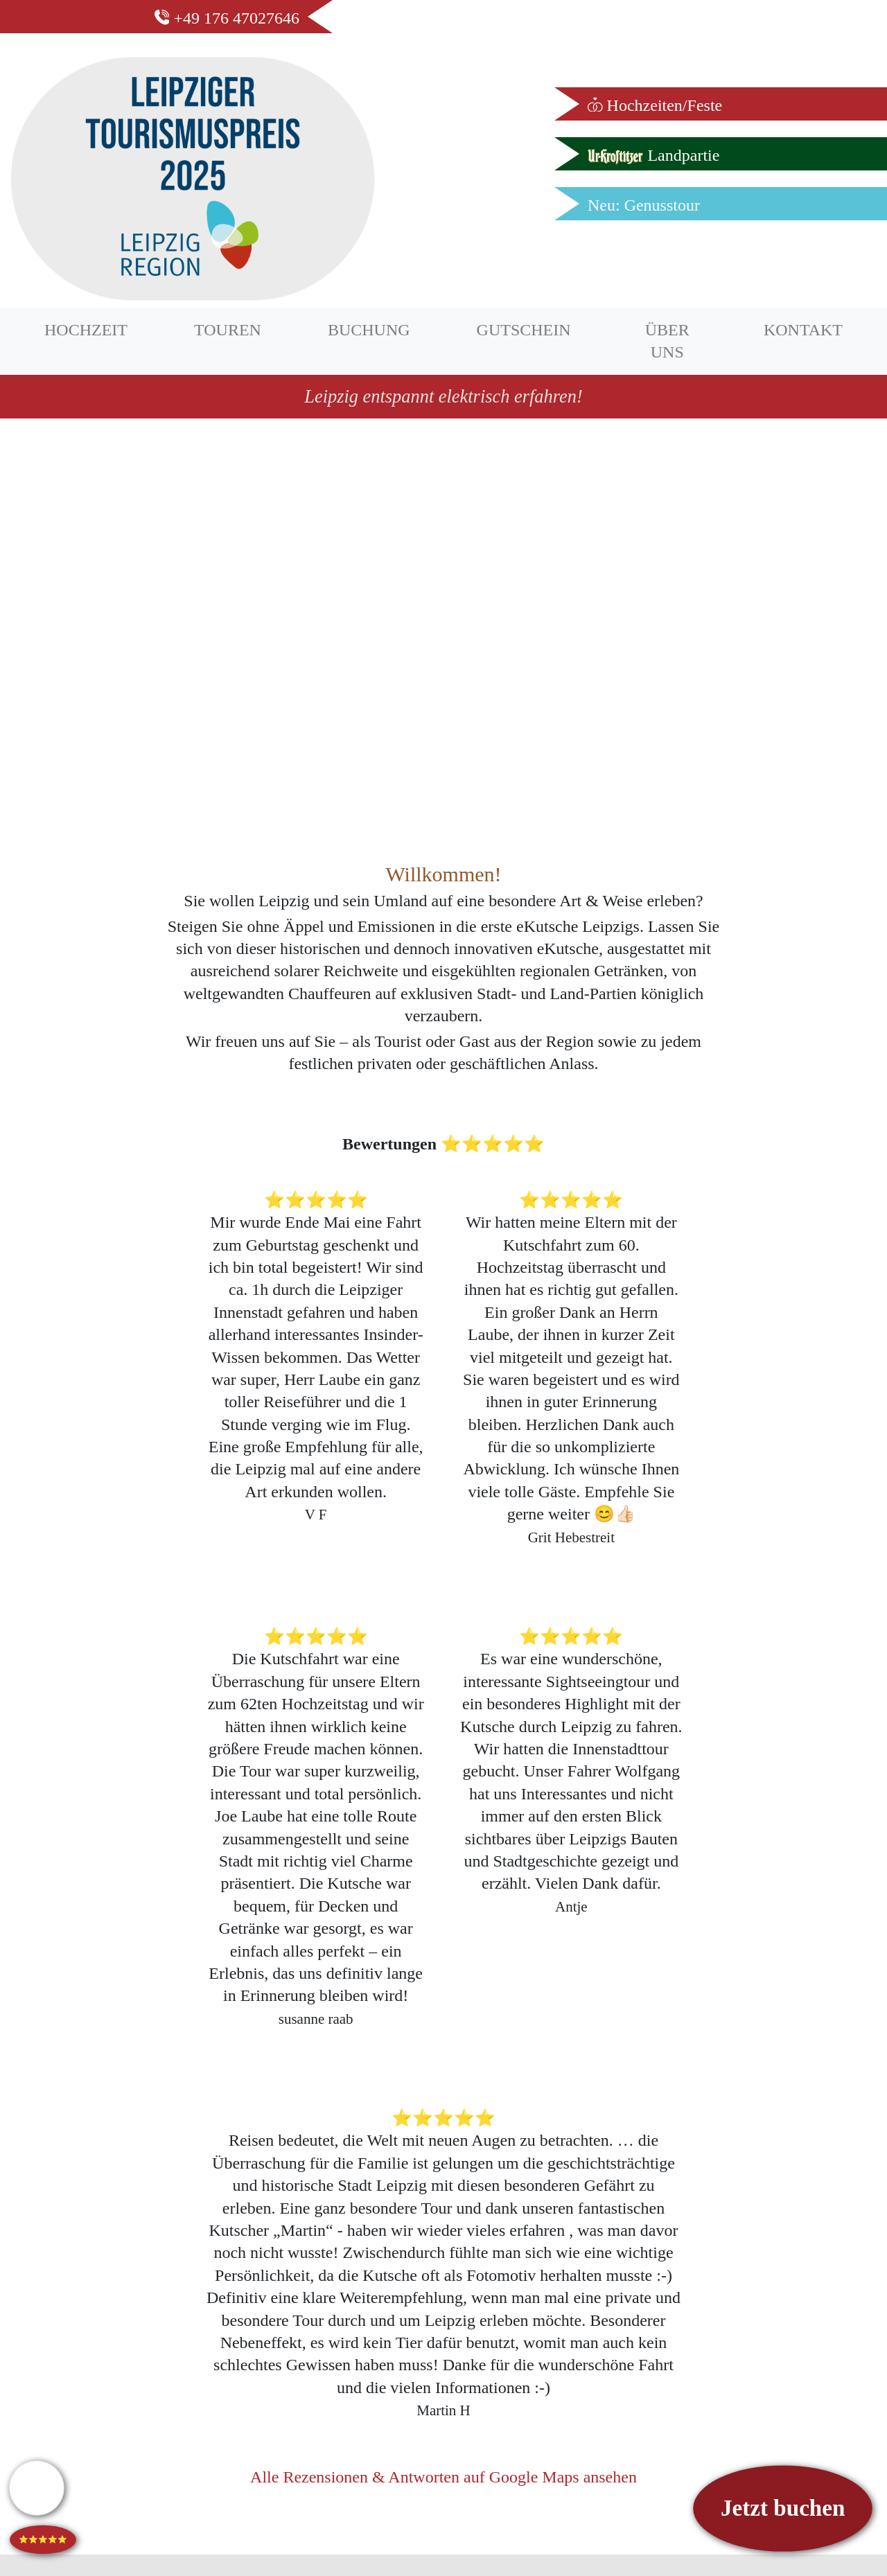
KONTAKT (803, 330)
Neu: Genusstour (644, 205)
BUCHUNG (369, 330)
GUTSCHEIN (524, 330)
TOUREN (227, 330)
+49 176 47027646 (227, 18)
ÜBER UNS (667, 341)
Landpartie (653, 155)
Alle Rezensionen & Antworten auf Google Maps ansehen (443, 2477)
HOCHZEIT (86, 330)
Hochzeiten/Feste (655, 105)
